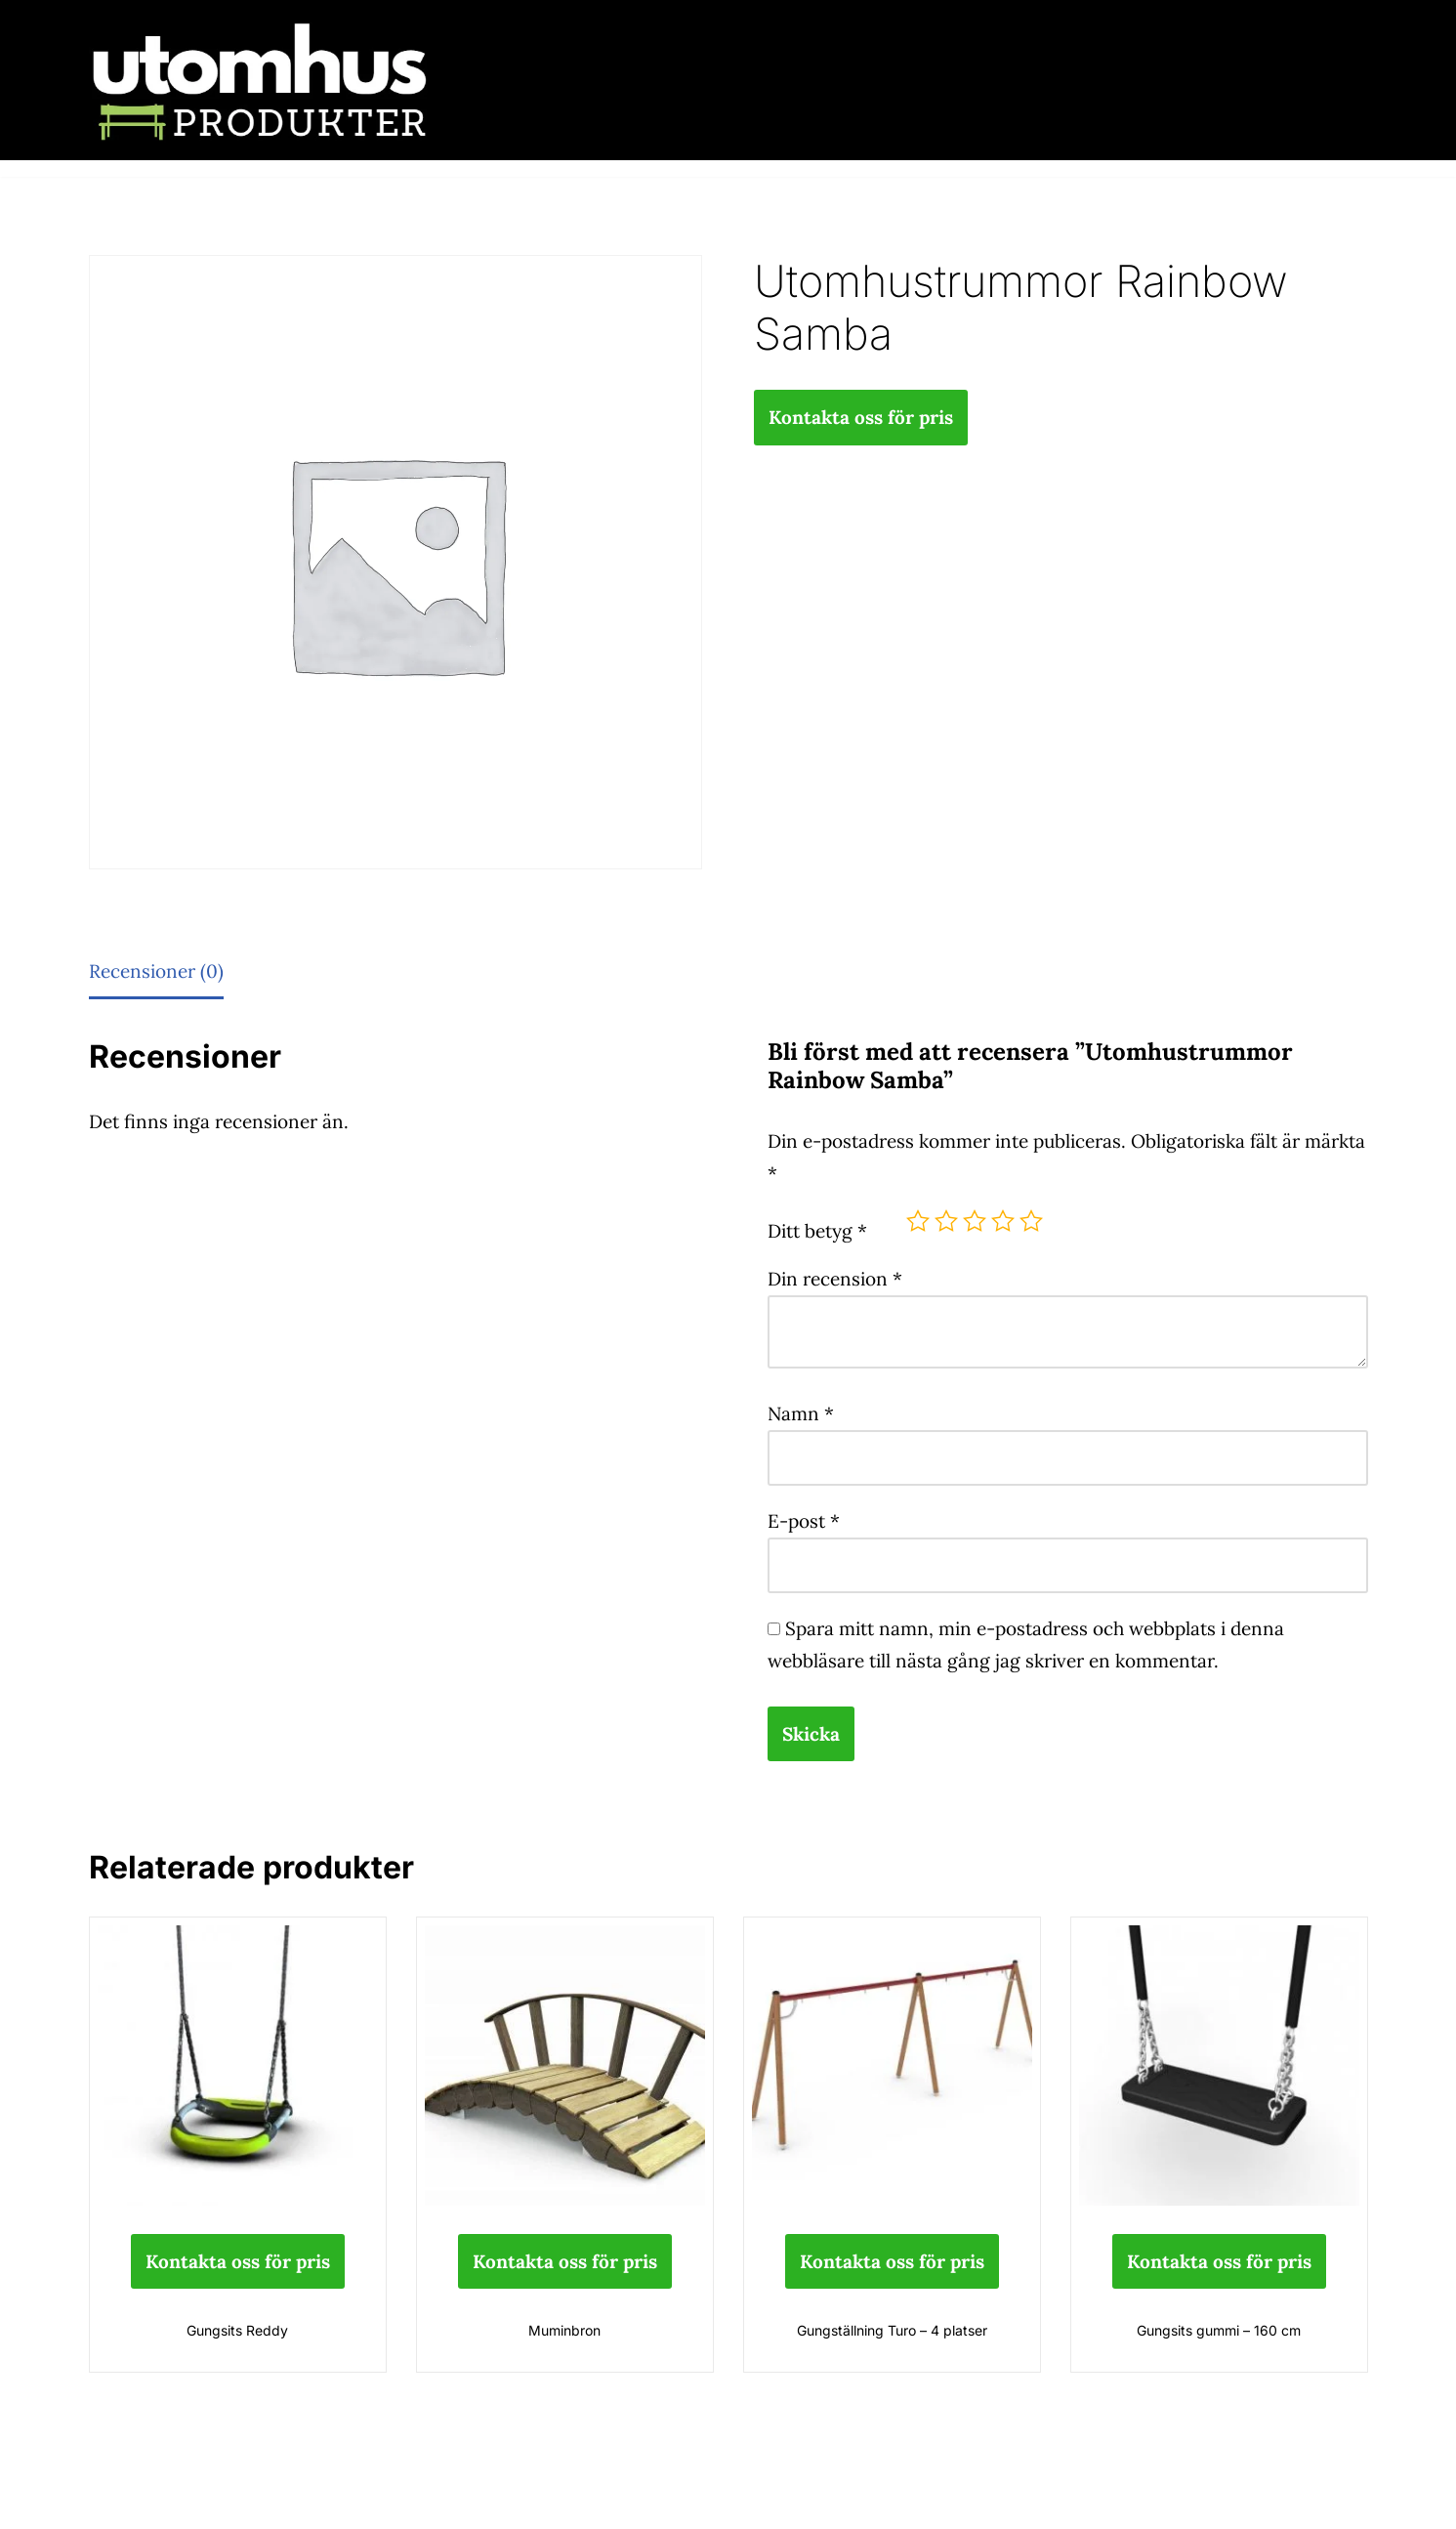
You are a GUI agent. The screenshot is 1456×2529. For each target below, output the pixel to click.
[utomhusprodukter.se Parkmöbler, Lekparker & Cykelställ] (260, 80)
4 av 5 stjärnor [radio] (1003, 1221)
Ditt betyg (817, 1231)
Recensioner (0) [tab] (156, 971)
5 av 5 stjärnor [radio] (1031, 1221)
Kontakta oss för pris (861, 417)
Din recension (835, 1278)
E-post (804, 1521)
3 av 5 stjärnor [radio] (974, 1221)
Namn (801, 1413)
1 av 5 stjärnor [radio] (918, 1221)
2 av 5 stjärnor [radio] (946, 1221)
